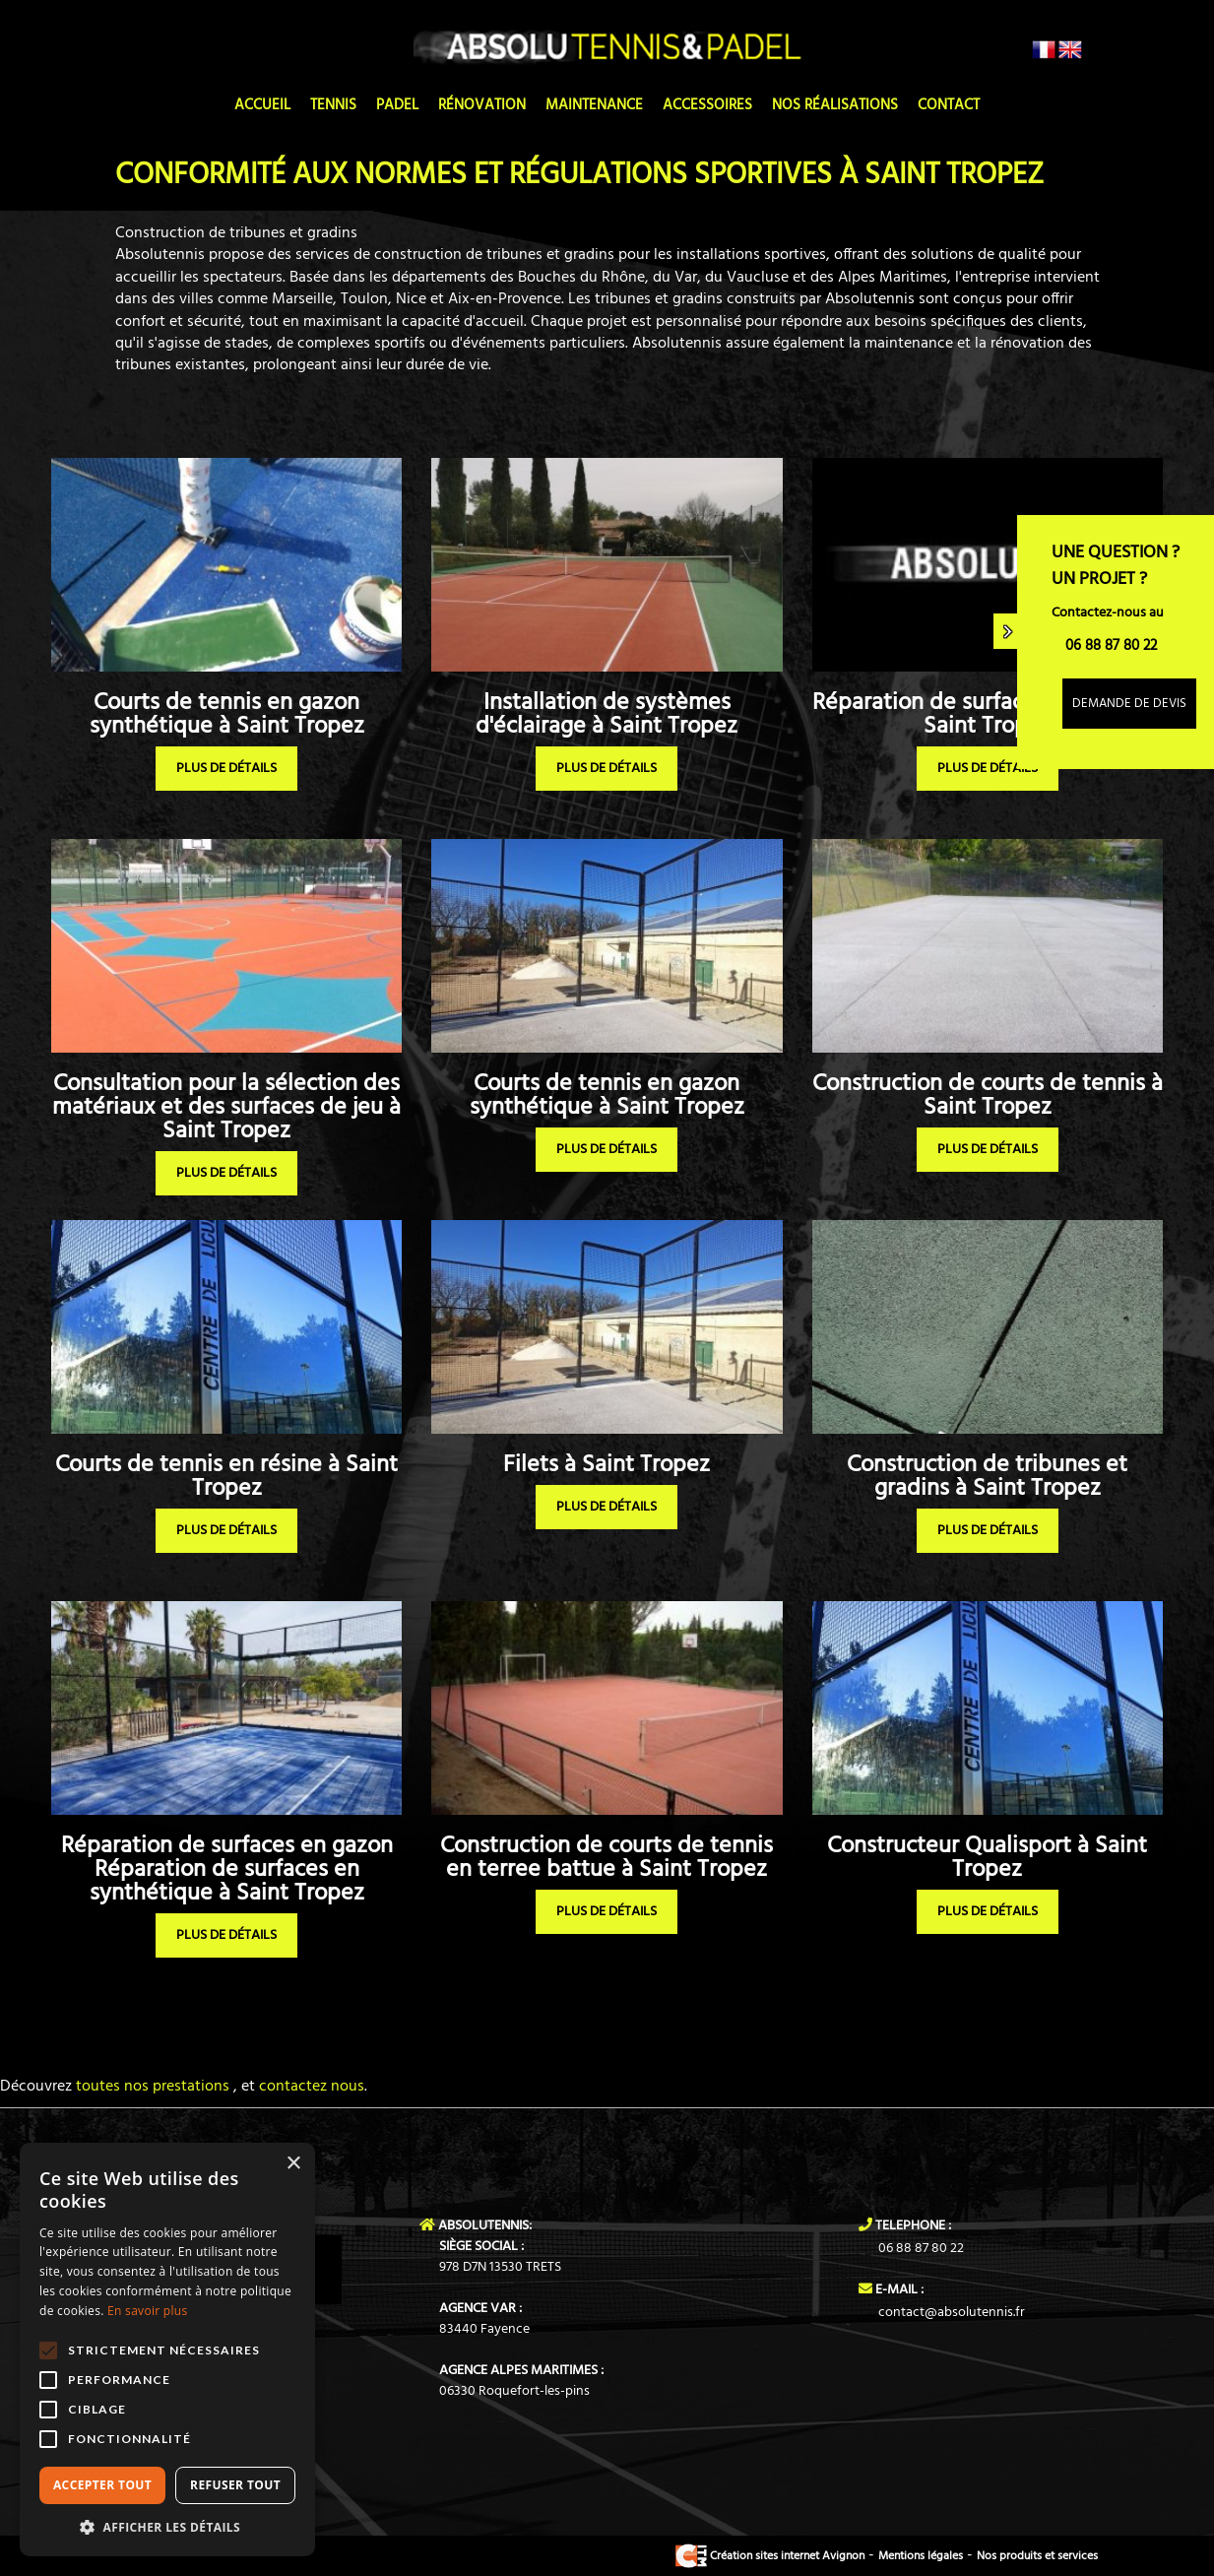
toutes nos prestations (150, 2086)
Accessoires (707, 105)
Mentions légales (920, 2556)
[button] (167, 2527)
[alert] (167, 2349)
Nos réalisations (835, 105)
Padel (397, 105)
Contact (949, 105)
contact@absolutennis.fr (951, 2312)
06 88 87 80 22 (921, 2248)
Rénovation (482, 105)
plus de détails (226, 768)
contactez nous (311, 2086)
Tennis (333, 105)
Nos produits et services (1037, 2556)
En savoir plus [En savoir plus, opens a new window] (147, 2310)
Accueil (262, 105)
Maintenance (594, 105)
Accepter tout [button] (102, 2485)
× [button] (293, 2164)
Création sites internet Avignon (769, 2556)
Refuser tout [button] (235, 2485)
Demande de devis (1129, 703)
